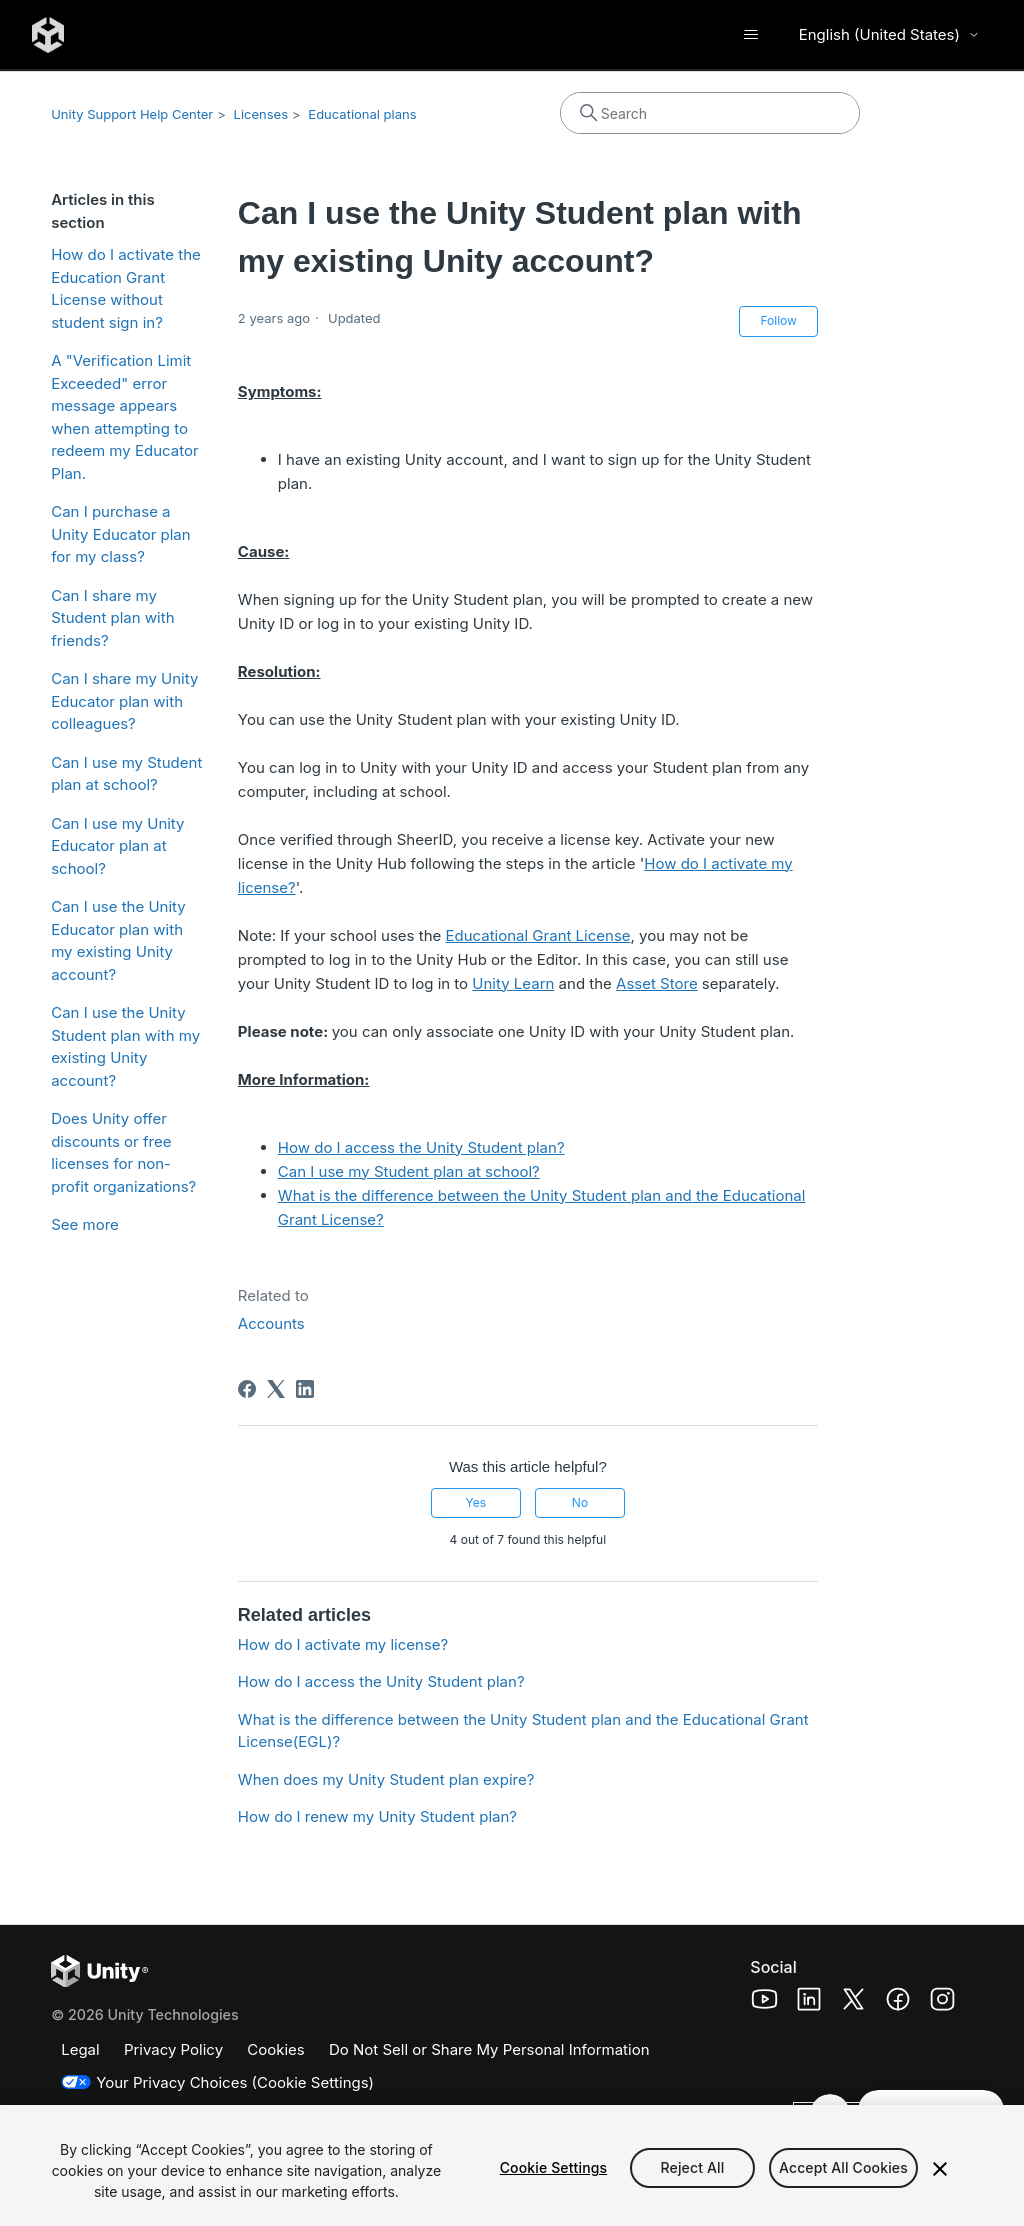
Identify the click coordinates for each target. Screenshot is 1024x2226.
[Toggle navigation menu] (751, 35)
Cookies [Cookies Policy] (275, 2049)
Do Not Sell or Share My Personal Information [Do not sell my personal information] (489, 2049)
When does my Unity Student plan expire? (386, 1779)
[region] (512, 2165)
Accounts (271, 1323)
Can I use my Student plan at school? (126, 774)
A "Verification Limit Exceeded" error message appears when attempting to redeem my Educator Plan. (124, 417)
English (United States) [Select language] (889, 34)
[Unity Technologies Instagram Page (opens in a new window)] (942, 2002)
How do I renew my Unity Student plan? (377, 1816)
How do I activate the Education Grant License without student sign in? (126, 288)
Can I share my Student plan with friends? (112, 618)
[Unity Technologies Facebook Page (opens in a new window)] (898, 2002)
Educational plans (362, 114)
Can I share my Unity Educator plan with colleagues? (124, 701)
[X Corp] (276, 1389)
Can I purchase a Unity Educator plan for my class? (120, 534)
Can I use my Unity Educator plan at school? (117, 846)
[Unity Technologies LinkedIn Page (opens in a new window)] (809, 2002)
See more (85, 1224)
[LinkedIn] (305, 1389)
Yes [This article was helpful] (475, 1502)
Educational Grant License (537, 935)
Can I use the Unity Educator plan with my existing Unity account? (118, 940)
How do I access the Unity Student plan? (421, 1147)
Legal (80, 2049)
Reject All (693, 2167)
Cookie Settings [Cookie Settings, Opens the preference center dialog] (554, 2167)
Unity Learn (513, 983)
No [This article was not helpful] (580, 1502)
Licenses (261, 114)
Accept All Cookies (843, 2167)
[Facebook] (247, 1389)
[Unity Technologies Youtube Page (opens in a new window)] (764, 2002)
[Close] (940, 2169)
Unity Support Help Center (132, 114)
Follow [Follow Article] (778, 320)
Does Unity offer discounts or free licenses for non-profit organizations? (123, 1152)
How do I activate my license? (343, 1644)
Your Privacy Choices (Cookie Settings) (235, 2082)
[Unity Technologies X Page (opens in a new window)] (853, 2002)
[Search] (710, 113)
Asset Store (657, 983)
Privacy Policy (173, 2049)
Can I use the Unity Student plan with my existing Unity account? (125, 1046)
